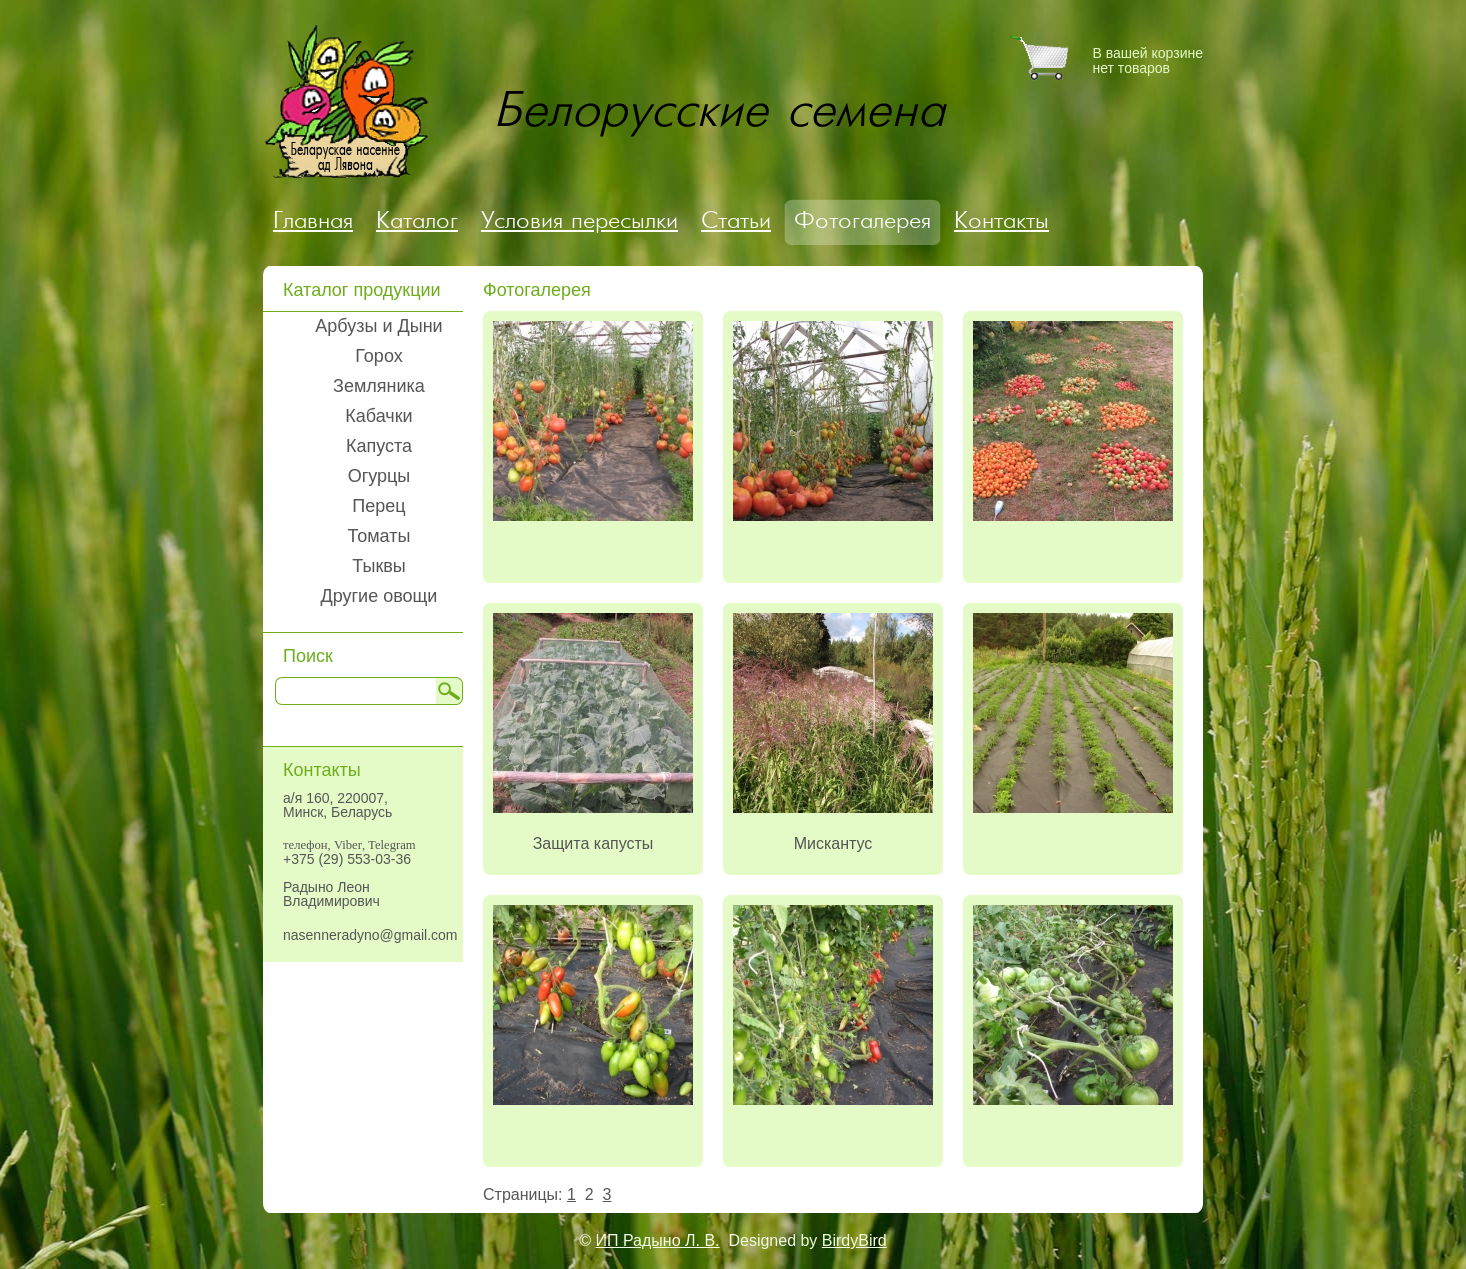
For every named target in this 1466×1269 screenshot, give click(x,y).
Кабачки (378, 416)
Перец (378, 506)
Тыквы (379, 566)
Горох (378, 356)
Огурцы (379, 476)
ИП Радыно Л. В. (658, 1240)
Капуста (379, 446)
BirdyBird (854, 1240)
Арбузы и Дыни (378, 326)
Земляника (379, 386)
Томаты (379, 536)
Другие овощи (379, 596)
